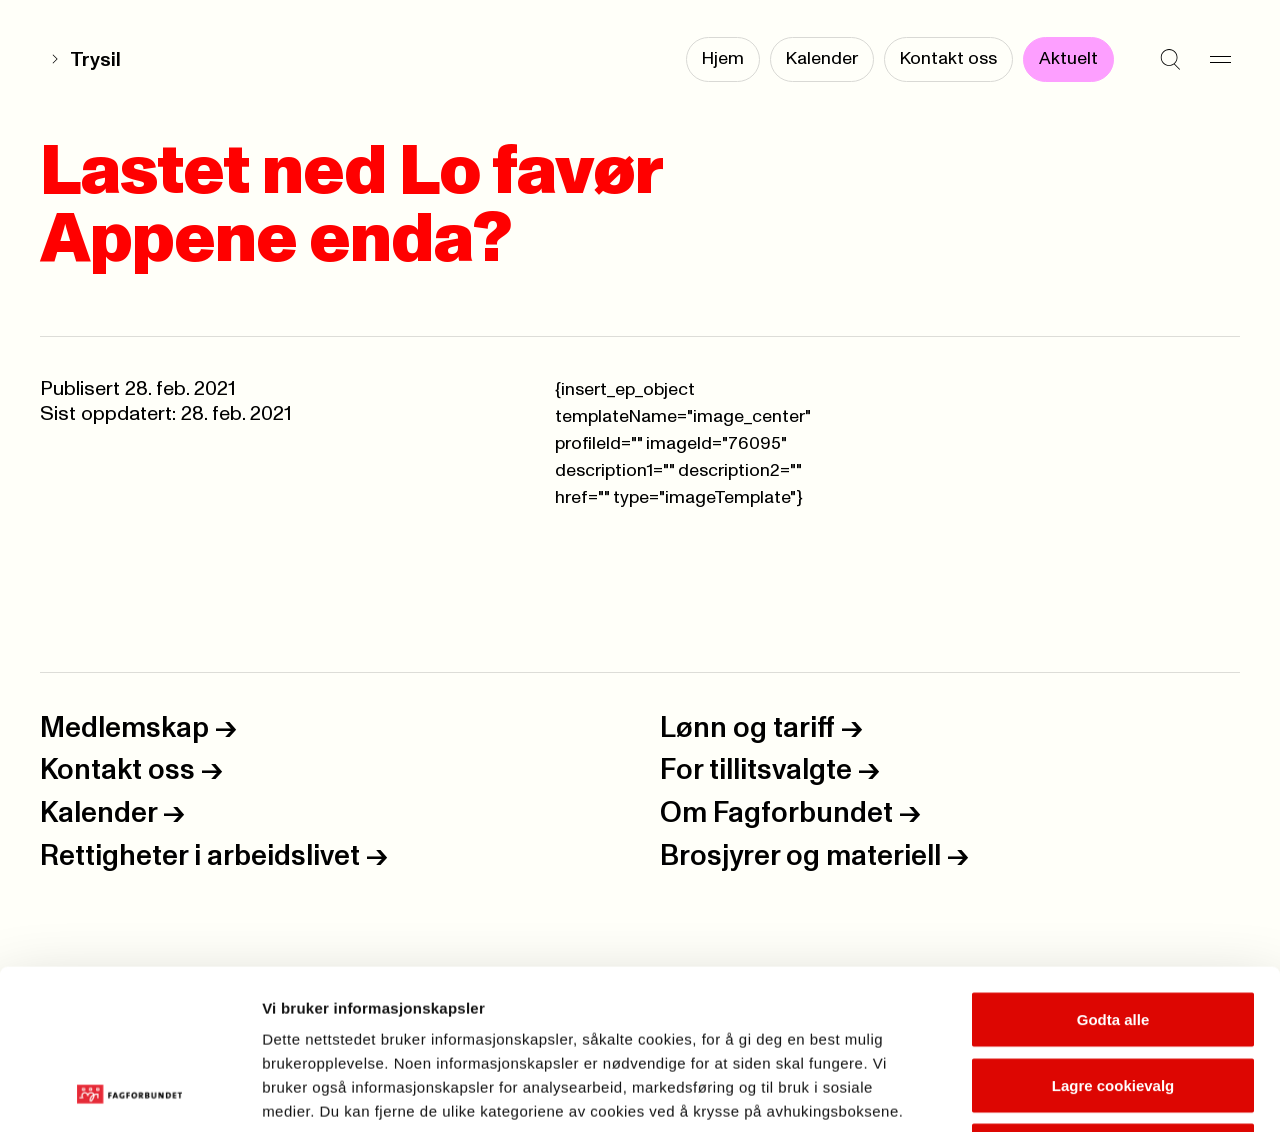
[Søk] (1170, 60)
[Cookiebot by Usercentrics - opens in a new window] (129, 1093)
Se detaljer (1075, 1092)
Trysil (95, 60)
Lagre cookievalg (1113, 935)
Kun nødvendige (1113, 1000)
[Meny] (1220, 60)
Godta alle (1113, 869)
